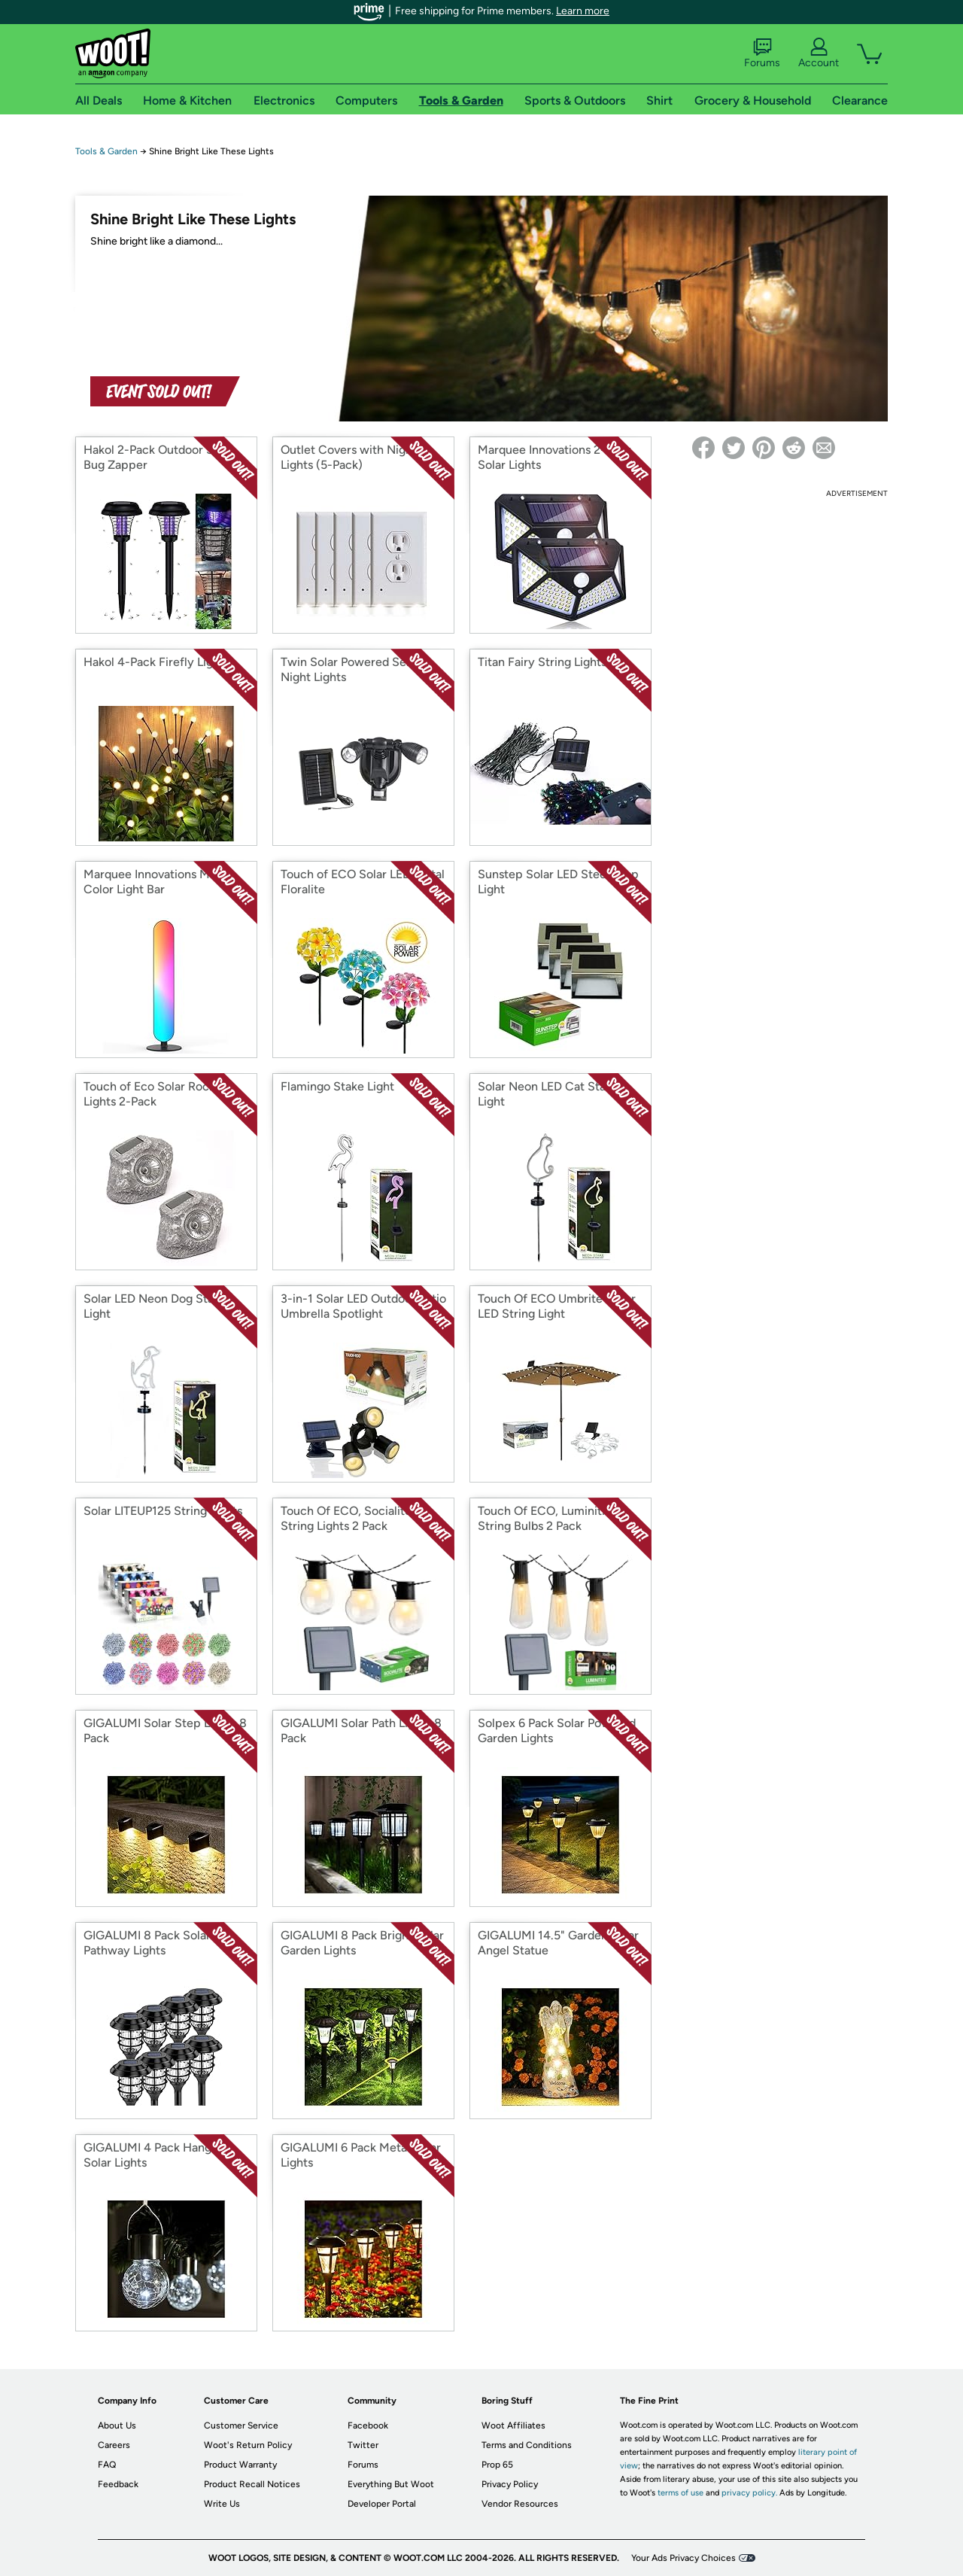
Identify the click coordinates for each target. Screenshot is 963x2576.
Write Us (222, 2503)
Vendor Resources (520, 2503)
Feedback (118, 2484)
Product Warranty (240, 2464)
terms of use (680, 2493)
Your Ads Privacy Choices (683, 2558)
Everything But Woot (391, 2484)
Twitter (363, 2445)
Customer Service (241, 2425)
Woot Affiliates (513, 2425)
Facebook (368, 2425)
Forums (762, 53)
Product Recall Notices (252, 2484)
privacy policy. (749, 2493)
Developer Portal (382, 2503)
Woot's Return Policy (248, 2445)
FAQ (107, 2464)
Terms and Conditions (527, 2445)
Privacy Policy (510, 2484)
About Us (117, 2425)
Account (818, 53)
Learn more (582, 11)
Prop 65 (497, 2464)
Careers (114, 2445)
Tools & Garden (106, 151)
